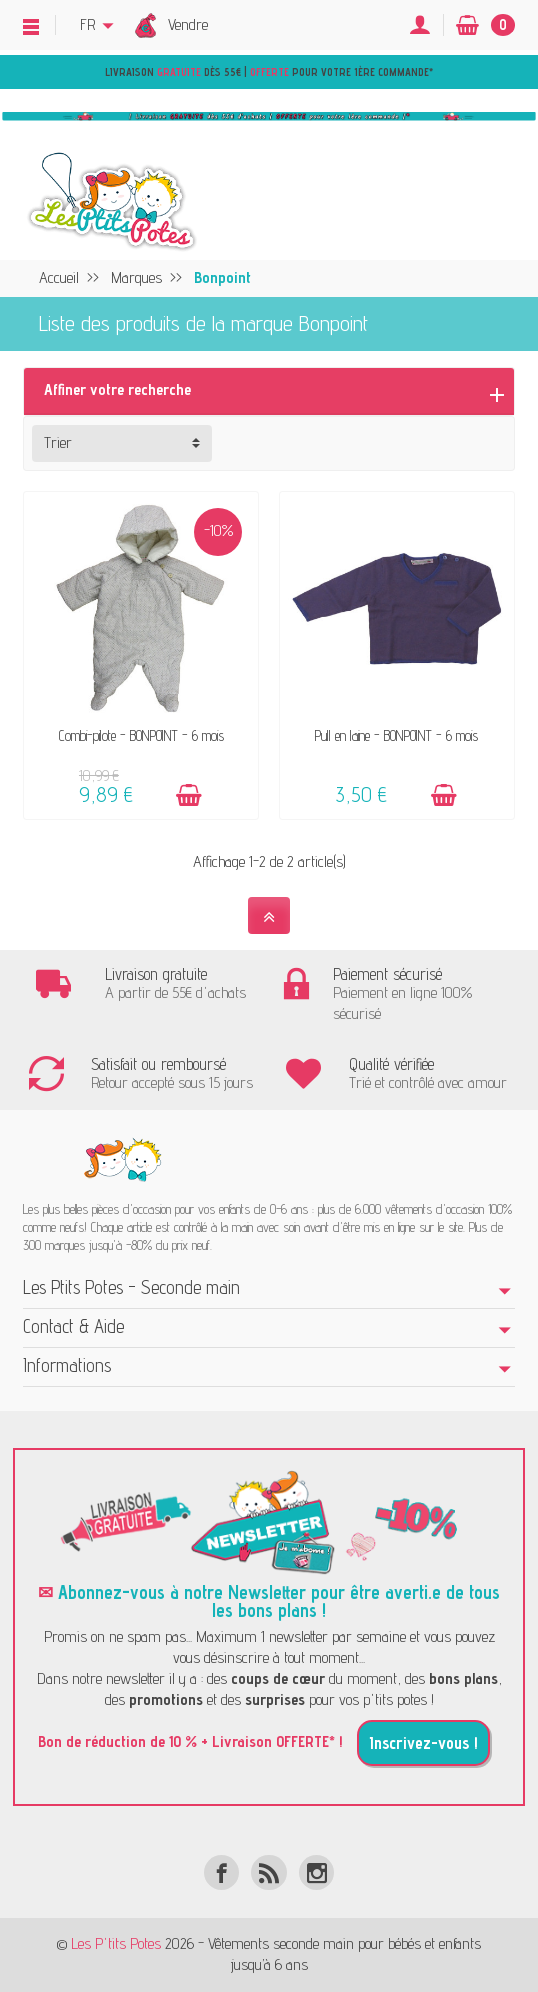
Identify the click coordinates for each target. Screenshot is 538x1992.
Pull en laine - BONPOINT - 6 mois (396, 735)
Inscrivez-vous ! (423, 1743)
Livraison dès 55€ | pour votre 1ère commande (267, 72)
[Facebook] (221, 1872)
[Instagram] (316, 1872)
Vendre (188, 24)
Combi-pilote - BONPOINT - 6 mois (141, 735)
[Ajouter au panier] (189, 795)
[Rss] (268, 1872)
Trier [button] (58, 442)
